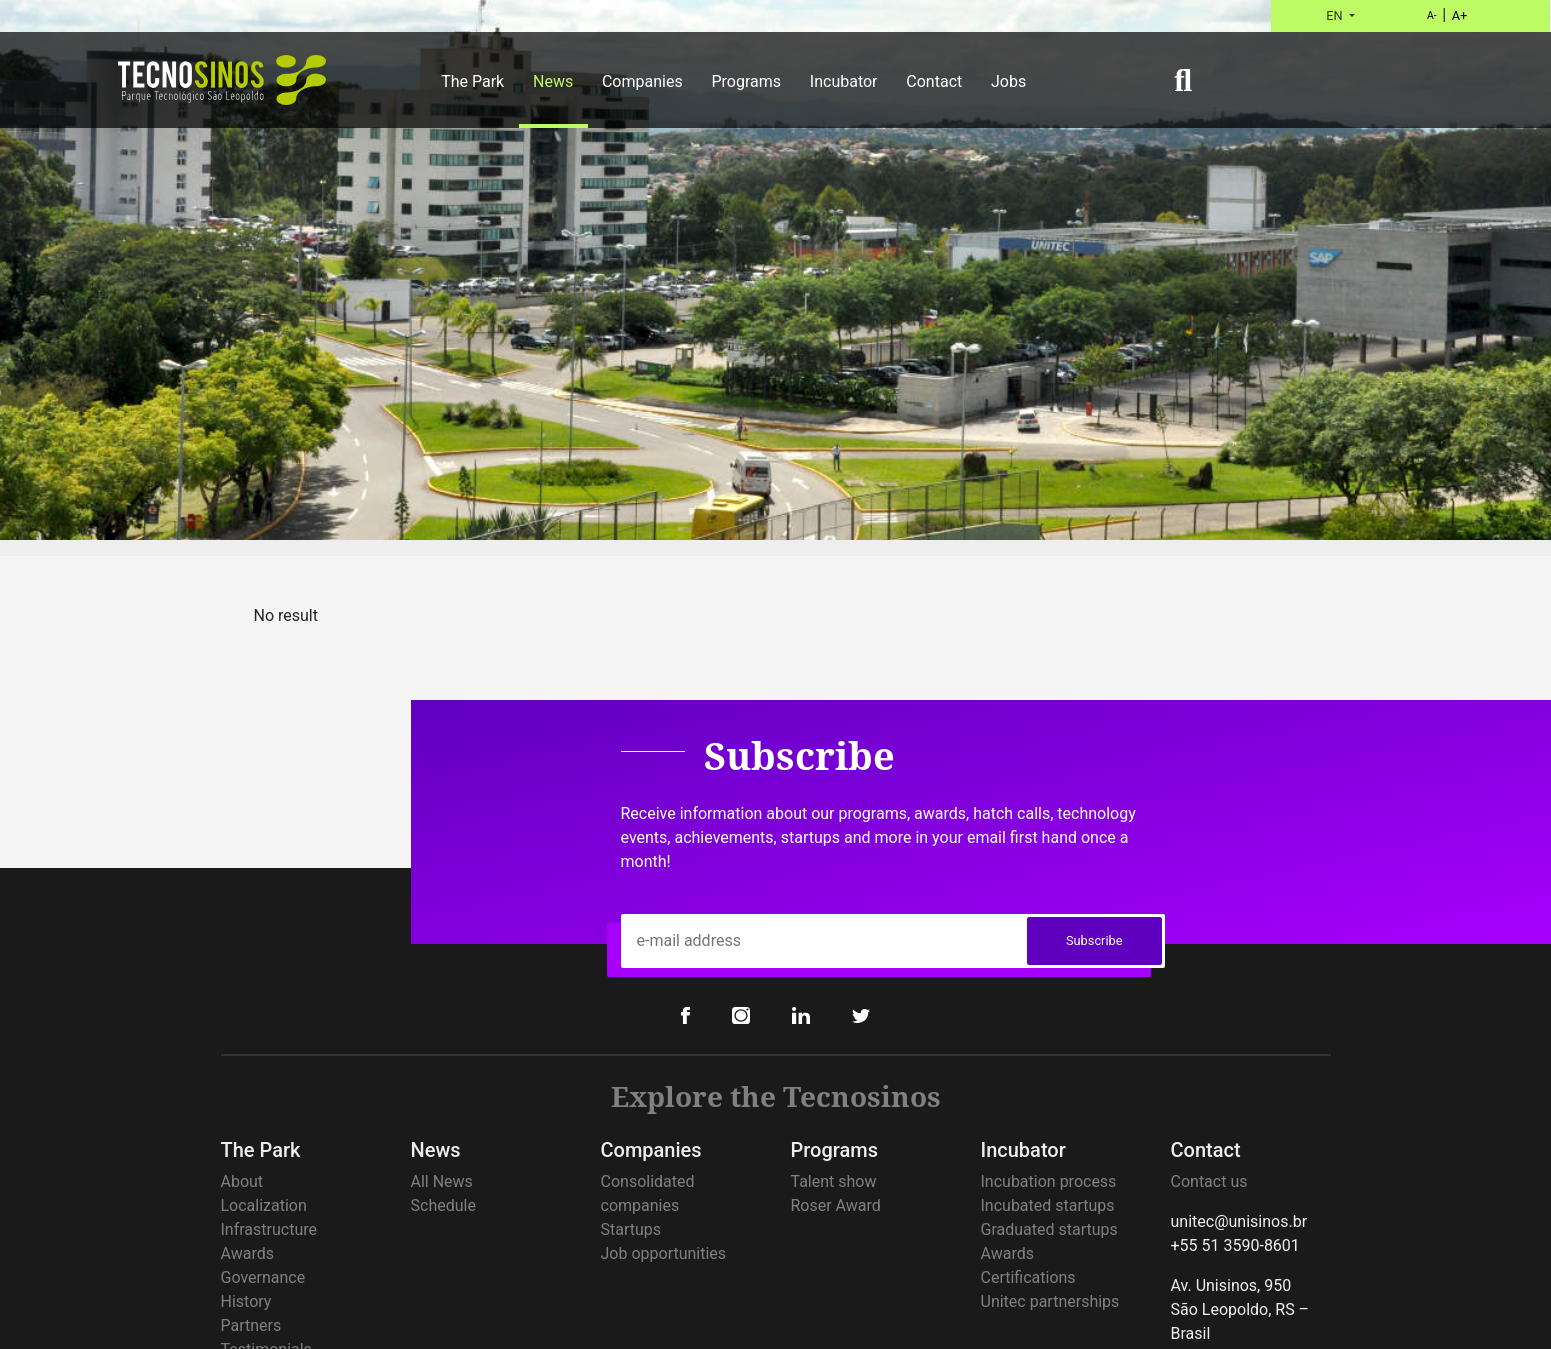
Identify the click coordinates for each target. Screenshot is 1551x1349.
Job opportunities (664, 1253)
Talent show (834, 1181)
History (246, 1301)
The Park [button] (472, 81)
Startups (631, 1229)
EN (1336, 15)
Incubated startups (1048, 1205)
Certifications (1028, 1277)
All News (442, 1181)
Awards (247, 1253)
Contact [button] (934, 81)
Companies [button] (642, 81)
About (242, 1181)
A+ (1460, 15)
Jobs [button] (1008, 81)
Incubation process (1049, 1181)
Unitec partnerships (1050, 1301)
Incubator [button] (844, 81)
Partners (251, 1325)
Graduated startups (1049, 1229)
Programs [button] (746, 81)
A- (1432, 15)
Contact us (1209, 1181)
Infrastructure (269, 1229)
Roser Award (836, 1205)
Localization (264, 1205)
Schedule (443, 1205)
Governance (263, 1277)
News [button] (553, 81)
